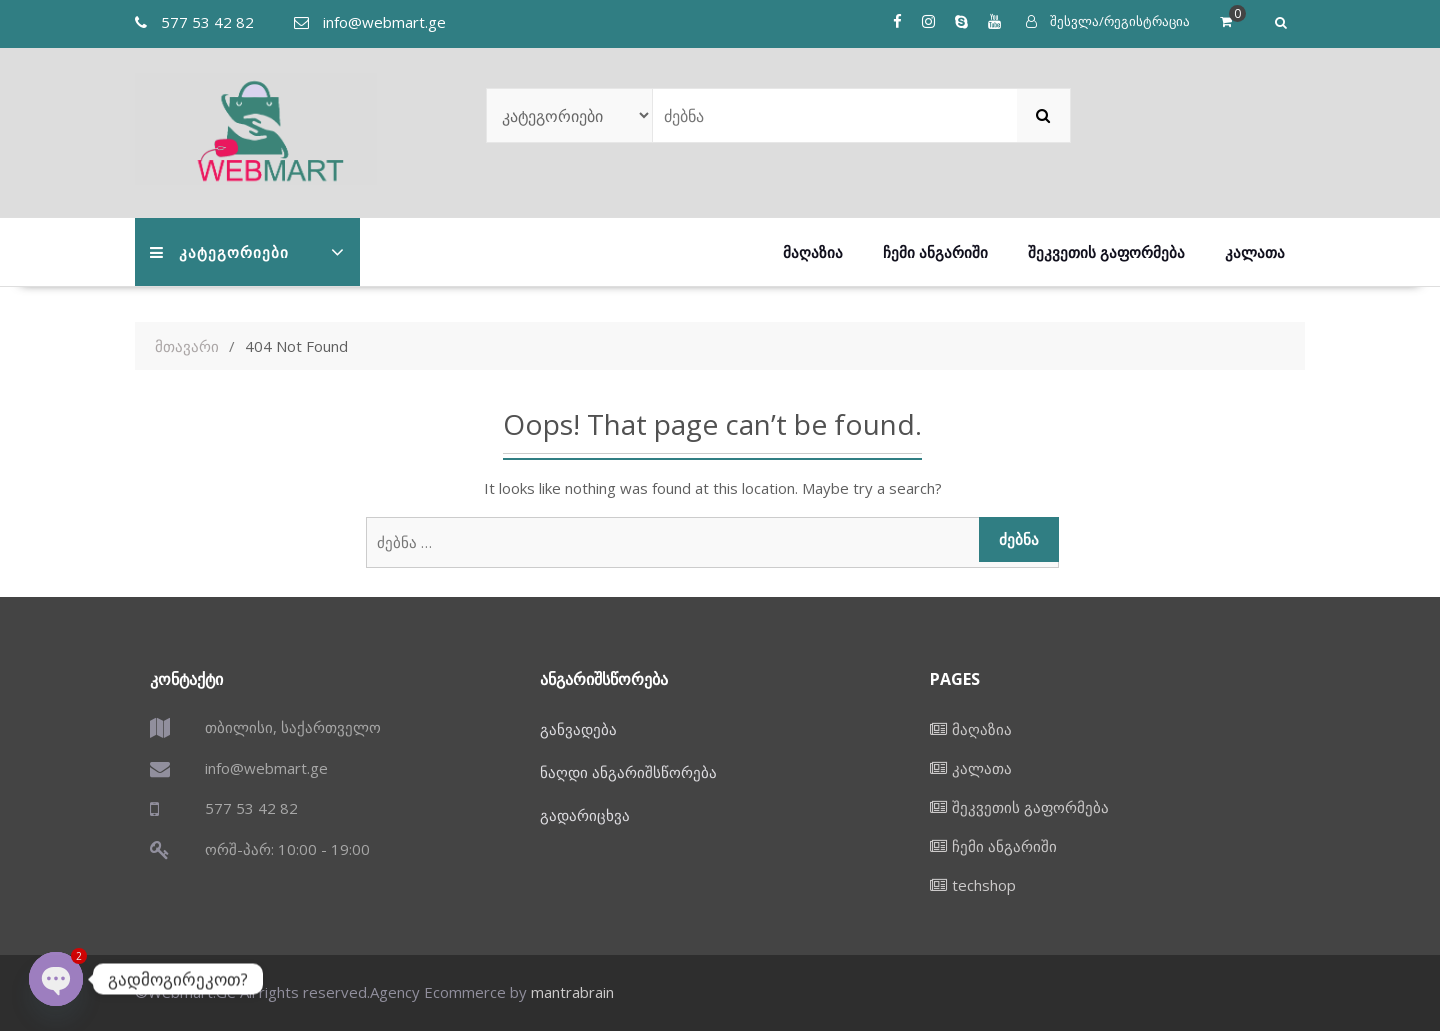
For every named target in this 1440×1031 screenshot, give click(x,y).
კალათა (1255, 252)
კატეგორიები (219, 252)
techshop (984, 885)
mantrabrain (572, 992)
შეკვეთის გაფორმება (1106, 252)
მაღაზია (813, 252)
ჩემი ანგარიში (935, 252)
